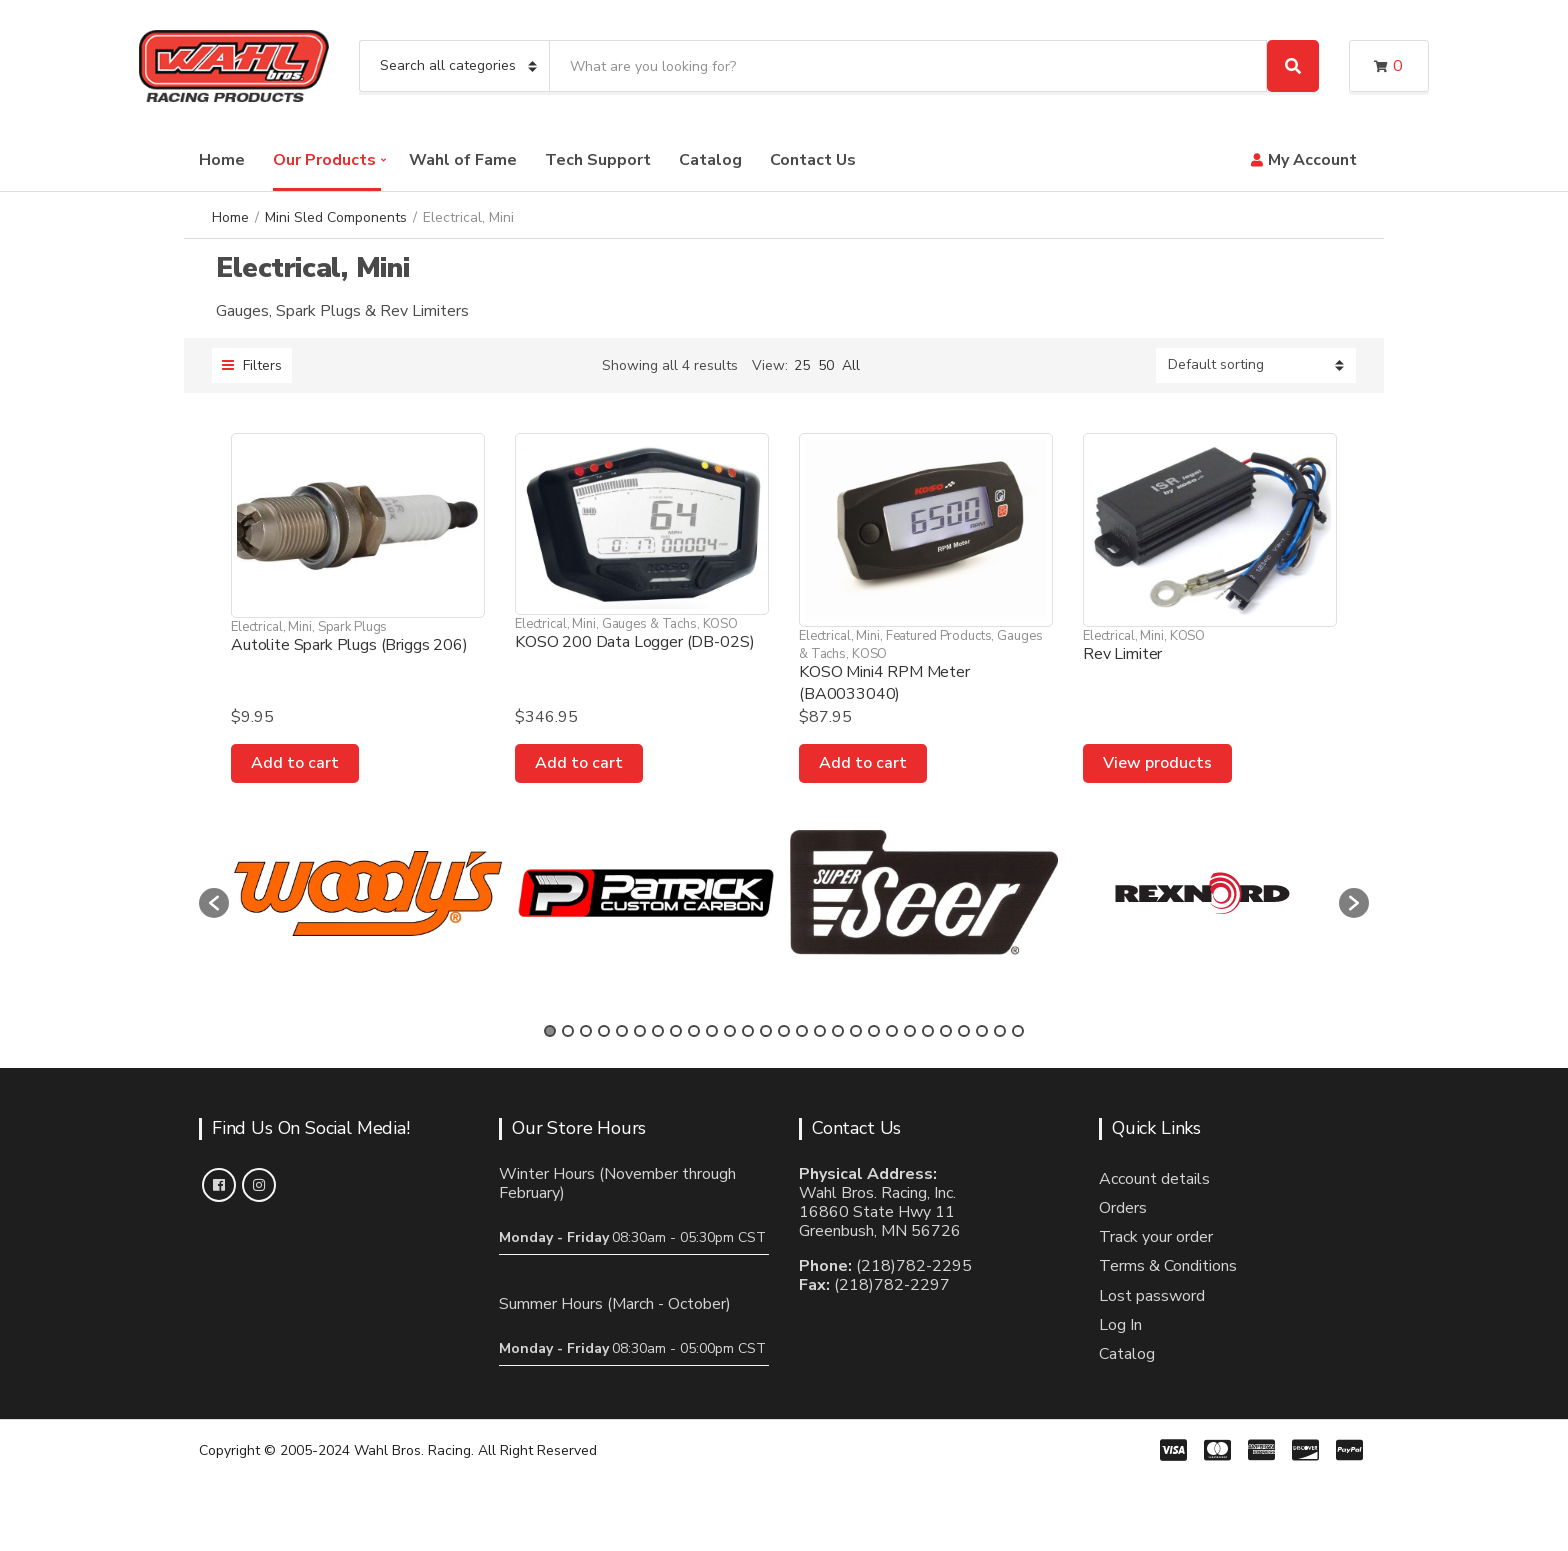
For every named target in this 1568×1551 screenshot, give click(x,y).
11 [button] (730, 1031)
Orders (1123, 1208)
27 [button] (1018, 1031)
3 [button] (586, 1031)
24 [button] (964, 1031)
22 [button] (928, 1031)
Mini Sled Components (336, 217)
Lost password (1152, 1296)
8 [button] (676, 1031)
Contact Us (813, 160)
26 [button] (1000, 1031)
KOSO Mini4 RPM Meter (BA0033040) (884, 683)
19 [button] (874, 1031)
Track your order (1156, 1237)
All (851, 365)
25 (802, 365)
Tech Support (598, 160)
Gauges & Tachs (649, 624)
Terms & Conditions (1168, 1266)
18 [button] (856, 1031)
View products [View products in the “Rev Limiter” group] (1157, 763)
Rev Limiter (1122, 654)
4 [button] (604, 1031)
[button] (214, 903)
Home (222, 160)
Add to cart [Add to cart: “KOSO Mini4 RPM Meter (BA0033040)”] (863, 763)
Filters (252, 365)
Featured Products (939, 636)
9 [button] (694, 1031)
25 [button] (982, 1031)
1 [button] (550, 1031)
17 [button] (838, 1031)
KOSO (720, 624)
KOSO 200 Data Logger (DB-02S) (634, 642)
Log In (1120, 1325)
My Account (1312, 160)
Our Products (324, 160)
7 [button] (658, 1031)
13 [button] (766, 1031)
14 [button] (784, 1031)
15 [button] (802, 1031)
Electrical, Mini (271, 627)
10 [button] (712, 1031)
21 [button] (910, 1031)
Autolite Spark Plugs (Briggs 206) (349, 645)
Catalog (710, 160)
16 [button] (820, 1031)
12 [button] (748, 1031)
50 (826, 365)
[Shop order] (1256, 365)
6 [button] (640, 1031)
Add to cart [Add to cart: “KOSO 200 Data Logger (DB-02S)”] (579, 763)
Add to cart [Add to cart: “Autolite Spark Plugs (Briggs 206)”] (295, 763)
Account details (1154, 1179)
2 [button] (568, 1031)
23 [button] (946, 1031)
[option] (368, 893)
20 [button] (892, 1031)
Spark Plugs (353, 627)
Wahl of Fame (463, 160)
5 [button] (622, 1031)
